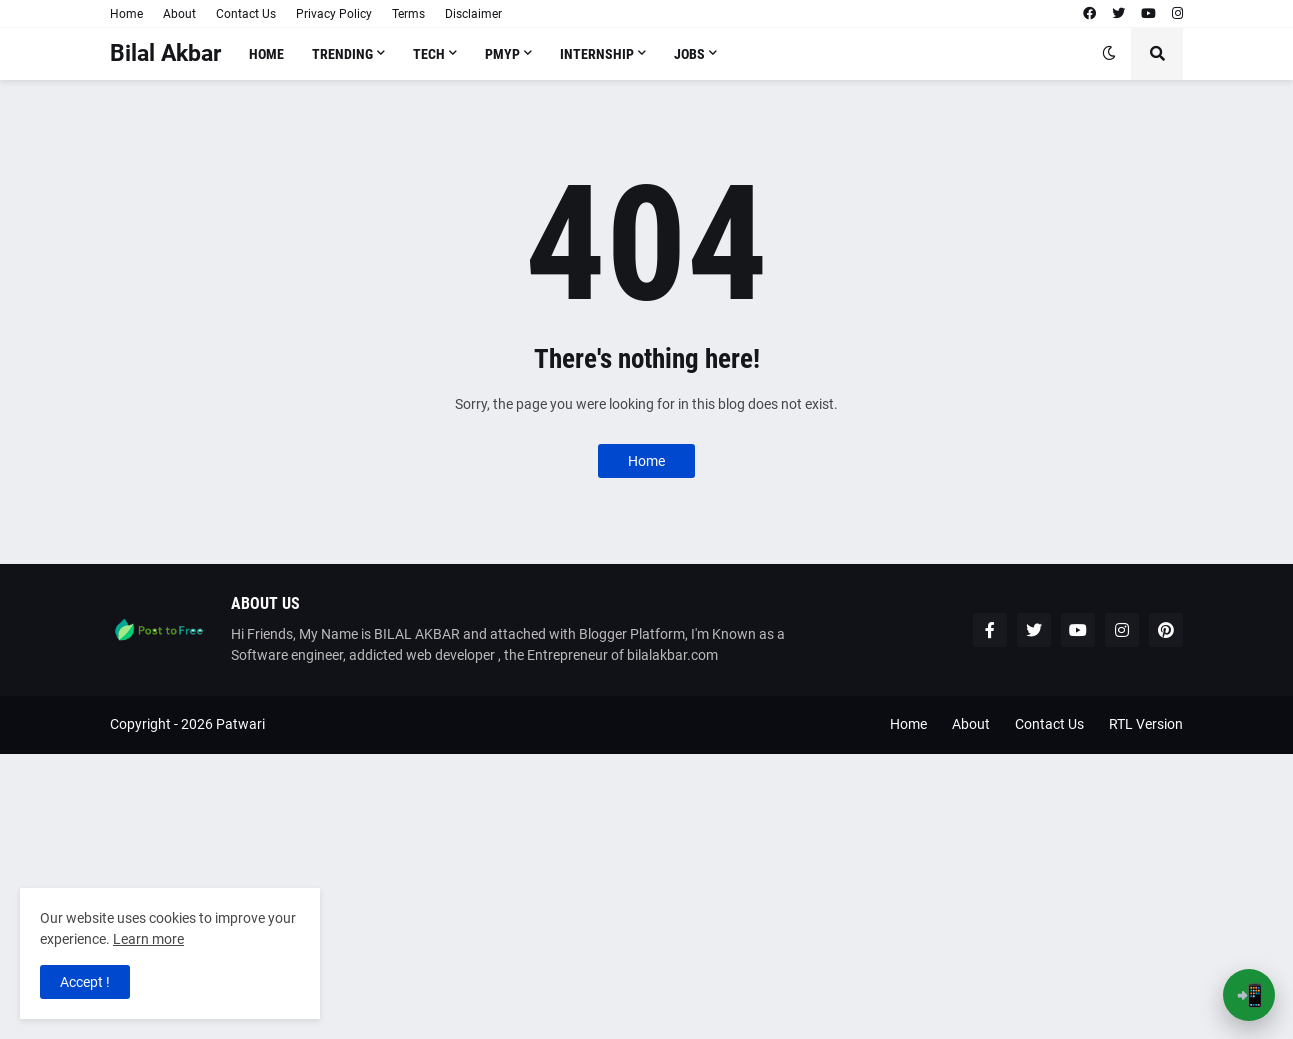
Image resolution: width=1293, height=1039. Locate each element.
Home (126, 14)
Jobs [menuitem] (689, 54)
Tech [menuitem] (429, 54)
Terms (408, 14)
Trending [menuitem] (342, 54)
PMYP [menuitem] (502, 54)
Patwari (240, 724)
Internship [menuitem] (597, 54)
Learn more (148, 939)
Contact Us (246, 14)
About (179, 14)
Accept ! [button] (85, 982)
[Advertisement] (600, 894)
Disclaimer (473, 14)
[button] (1109, 54)
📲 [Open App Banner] (1249, 995)
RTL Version (1146, 724)
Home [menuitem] (266, 54)
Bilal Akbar (165, 53)
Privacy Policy (334, 14)
